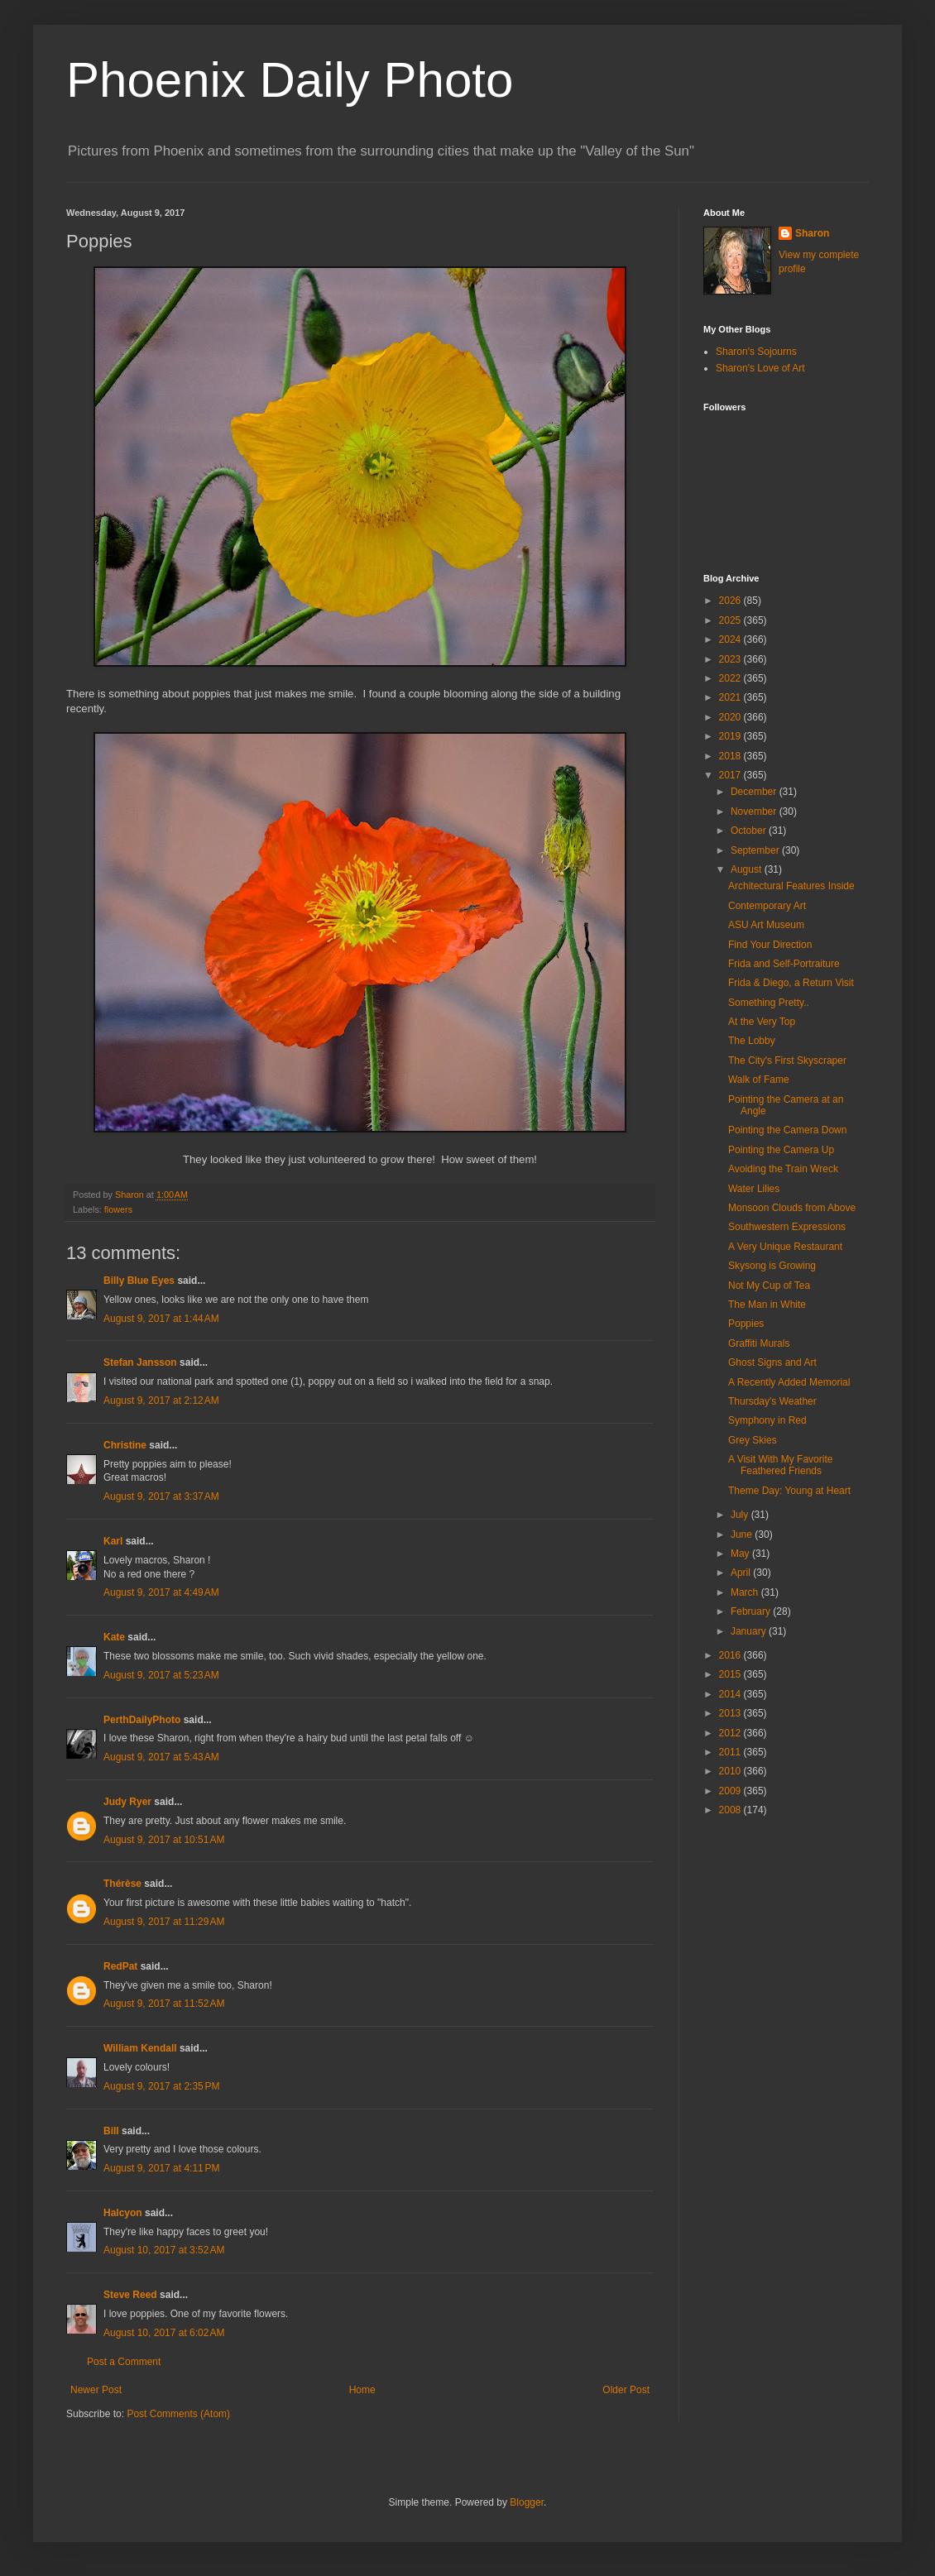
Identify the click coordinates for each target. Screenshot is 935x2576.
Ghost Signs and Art (772, 1362)
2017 (731, 775)
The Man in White (767, 1304)
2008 (731, 1810)
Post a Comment (124, 2362)
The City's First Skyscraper (787, 1060)
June (743, 1534)
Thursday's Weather (772, 1401)
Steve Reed (130, 2295)
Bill (111, 2131)
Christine (124, 1445)
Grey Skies (752, 1440)
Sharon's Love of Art (760, 368)
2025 (731, 620)
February (752, 1611)
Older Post (626, 2390)
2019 (731, 736)
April (742, 1572)
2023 (731, 659)
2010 (731, 1771)
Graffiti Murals (758, 1343)
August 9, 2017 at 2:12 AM (161, 1400)
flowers (118, 1209)
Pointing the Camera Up (781, 1150)
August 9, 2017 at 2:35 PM (161, 2086)
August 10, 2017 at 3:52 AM (163, 2250)
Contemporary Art (767, 906)
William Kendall (140, 2048)
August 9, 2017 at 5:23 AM (161, 1675)
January (750, 1631)
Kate (114, 1637)
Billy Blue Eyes (139, 1280)
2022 (731, 678)
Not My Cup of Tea (769, 1285)
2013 (731, 1713)
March (746, 1592)
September (756, 850)
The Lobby (751, 1040)
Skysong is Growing (772, 1265)
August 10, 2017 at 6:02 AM (163, 2333)
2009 (731, 1791)
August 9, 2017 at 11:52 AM (163, 2003)
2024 (731, 639)
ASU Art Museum (766, 925)
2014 (731, 1694)
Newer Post (96, 2390)
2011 (731, 1752)
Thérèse (122, 1883)
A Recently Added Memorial (789, 1382)
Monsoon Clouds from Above (792, 1208)
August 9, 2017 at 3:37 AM (161, 1496)
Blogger (527, 2502)
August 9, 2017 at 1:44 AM (161, 1318)
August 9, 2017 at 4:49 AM (161, 1592)
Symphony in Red (767, 1420)
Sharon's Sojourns (756, 351)
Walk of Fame (758, 1079)
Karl (112, 1541)
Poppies (746, 1323)
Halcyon (122, 2213)
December (755, 791)
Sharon (812, 233)
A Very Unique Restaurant (785, 1246)
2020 (731, 717)
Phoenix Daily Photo (289, 80)
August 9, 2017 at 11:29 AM (163, 1921)
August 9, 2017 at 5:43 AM (161, 1757)
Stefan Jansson (140, 1362)
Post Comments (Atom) (178, 2414)
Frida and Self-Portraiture (784, 964)
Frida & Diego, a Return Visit (791, 983)
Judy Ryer (127, 1802)
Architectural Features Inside (791, 886)
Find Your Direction (770, 944)
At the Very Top (761, 1021)
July (741, 1514)
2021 (731, 697)
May (741, 1553)
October (750, 830)
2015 (731, 1674)
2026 (731, 600)
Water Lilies (753, 1189)
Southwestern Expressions (787, 1227)
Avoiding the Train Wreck (783, 1169)
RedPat (120, 1966)
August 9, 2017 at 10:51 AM (163, 1840)
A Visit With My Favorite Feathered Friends (780, 1465)
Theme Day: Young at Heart (789, 1490)
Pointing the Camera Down (787, 1130)
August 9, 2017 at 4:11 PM (161, 2168)
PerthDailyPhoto (141, 1720)
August (748, 869)
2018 (731, 756)
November (755, 811)
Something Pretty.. (768, 1002)
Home (362, 2390)
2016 (731, 1655)
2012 (731, 1733)
